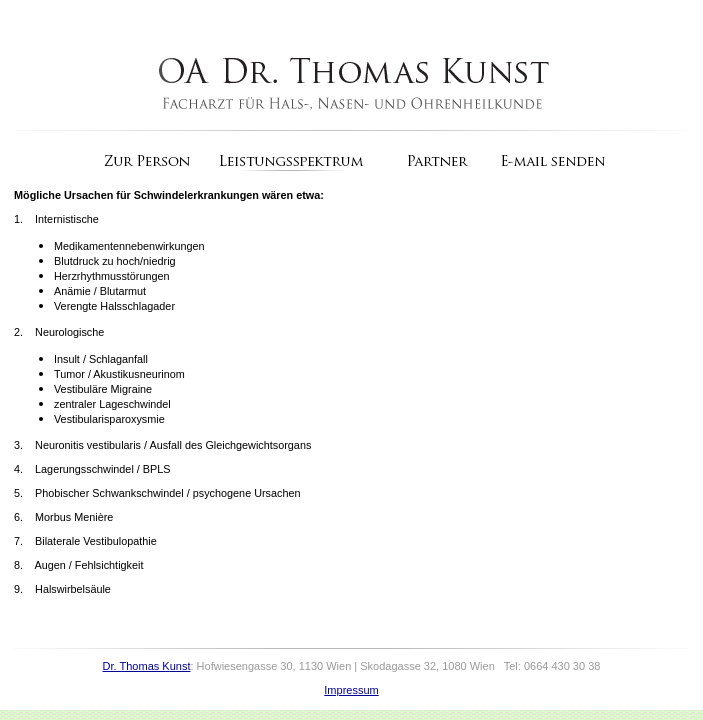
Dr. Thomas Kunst (147, 666)
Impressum (351, 690)
